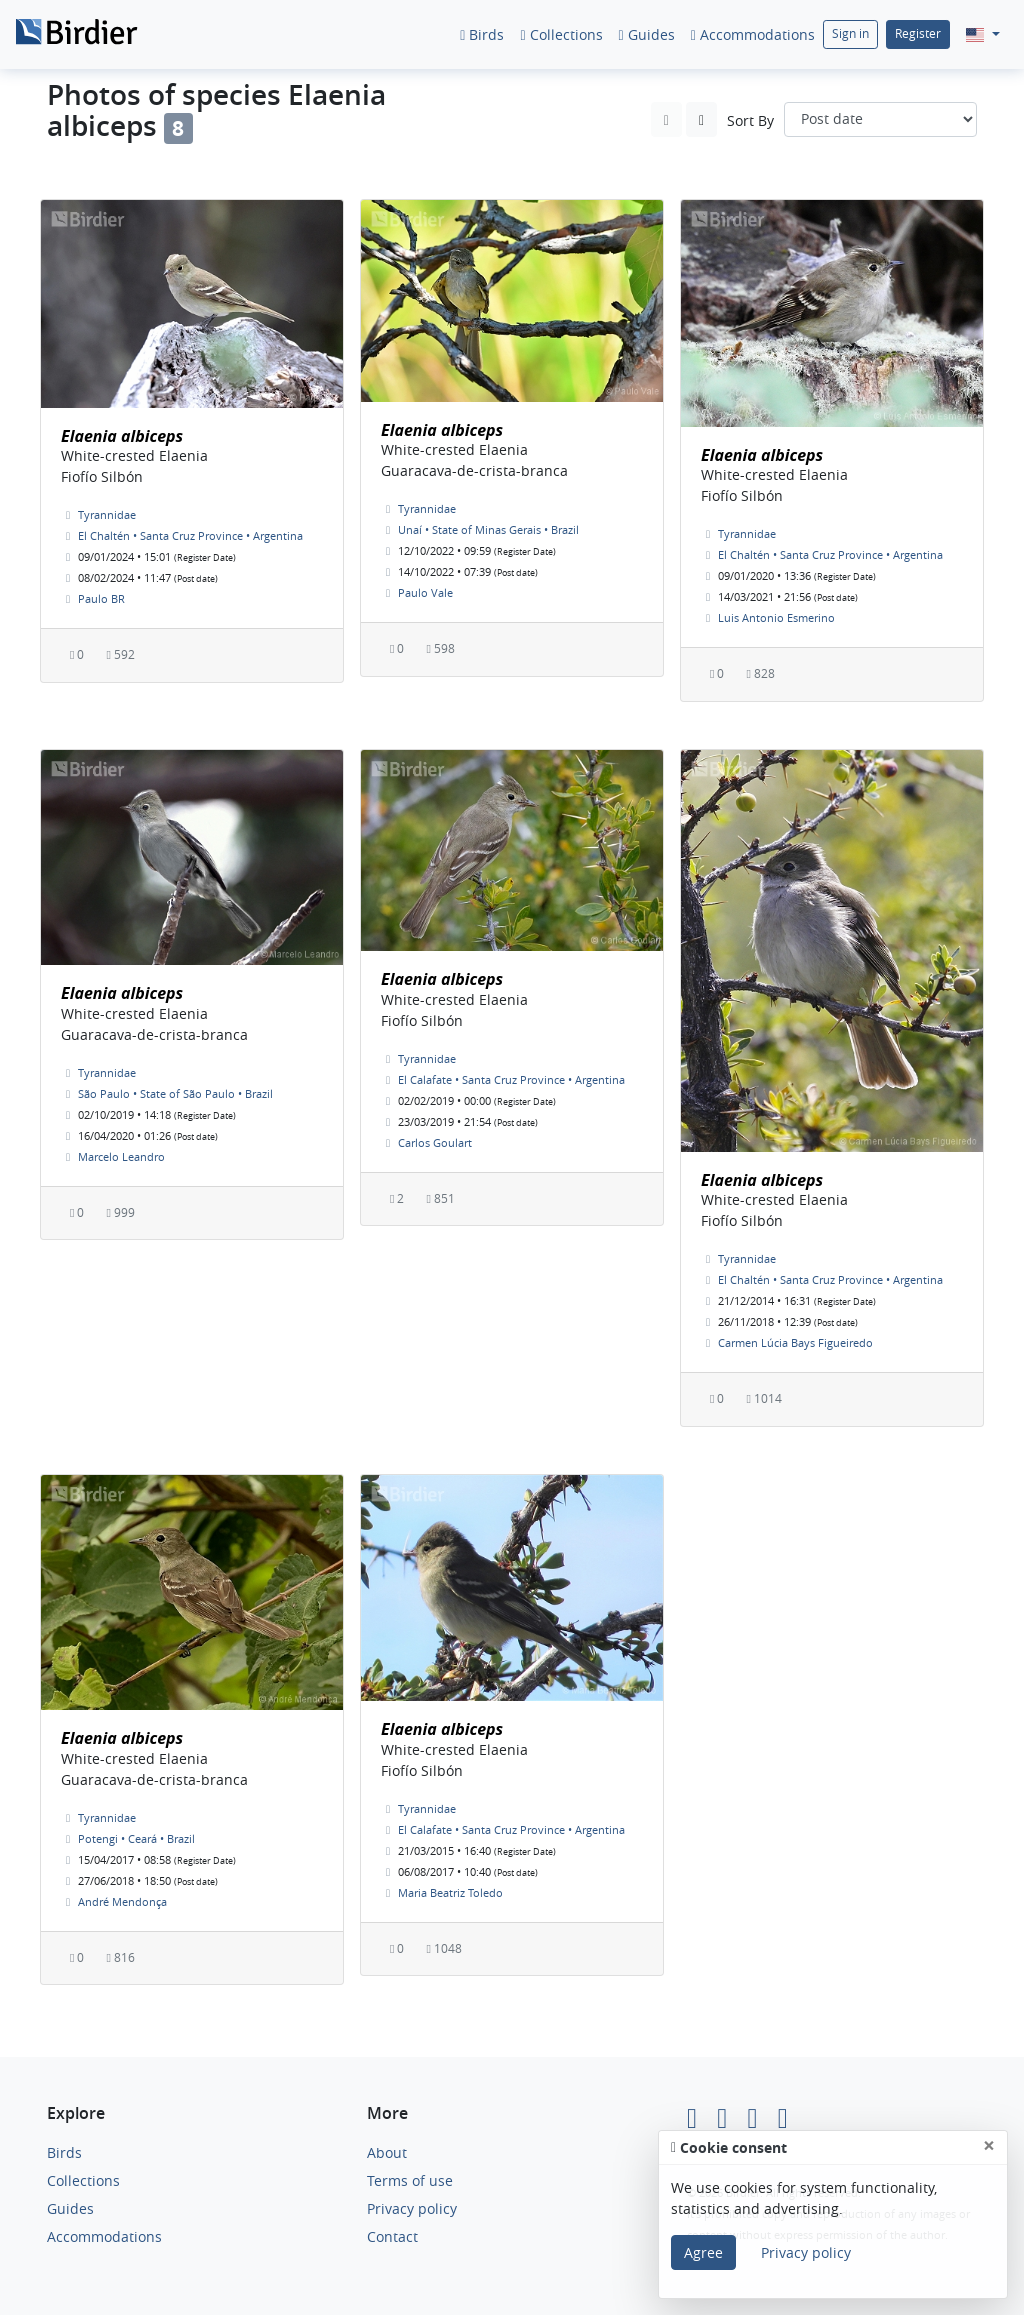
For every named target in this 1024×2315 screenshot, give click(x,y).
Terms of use (410, 2180)
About (387, 2152)
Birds (482, 34)
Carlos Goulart (435, 1142)
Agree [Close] (703, 2252)
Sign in (850, 33)
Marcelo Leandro (121, 1156)
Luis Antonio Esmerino (776, 617)
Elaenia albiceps (122, 436)
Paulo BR (101, 598)
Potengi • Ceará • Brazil (136, 1838)
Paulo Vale (425, 592)
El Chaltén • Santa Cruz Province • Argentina (190, 535)
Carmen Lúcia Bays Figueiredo (795, 1342)
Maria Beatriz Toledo (450, 1892)
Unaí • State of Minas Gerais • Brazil (488, 529)
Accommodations (753, 34)
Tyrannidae (107, 514)
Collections (561, 34)
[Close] (989, 2145)
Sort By (750, 120)
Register (918, 33)
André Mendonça (122, 1901)
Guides (647, 34)
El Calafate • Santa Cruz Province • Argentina (511, 1079)
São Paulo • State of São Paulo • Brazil (175, 1093)
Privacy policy (412, 2208)
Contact (392, 2236)
